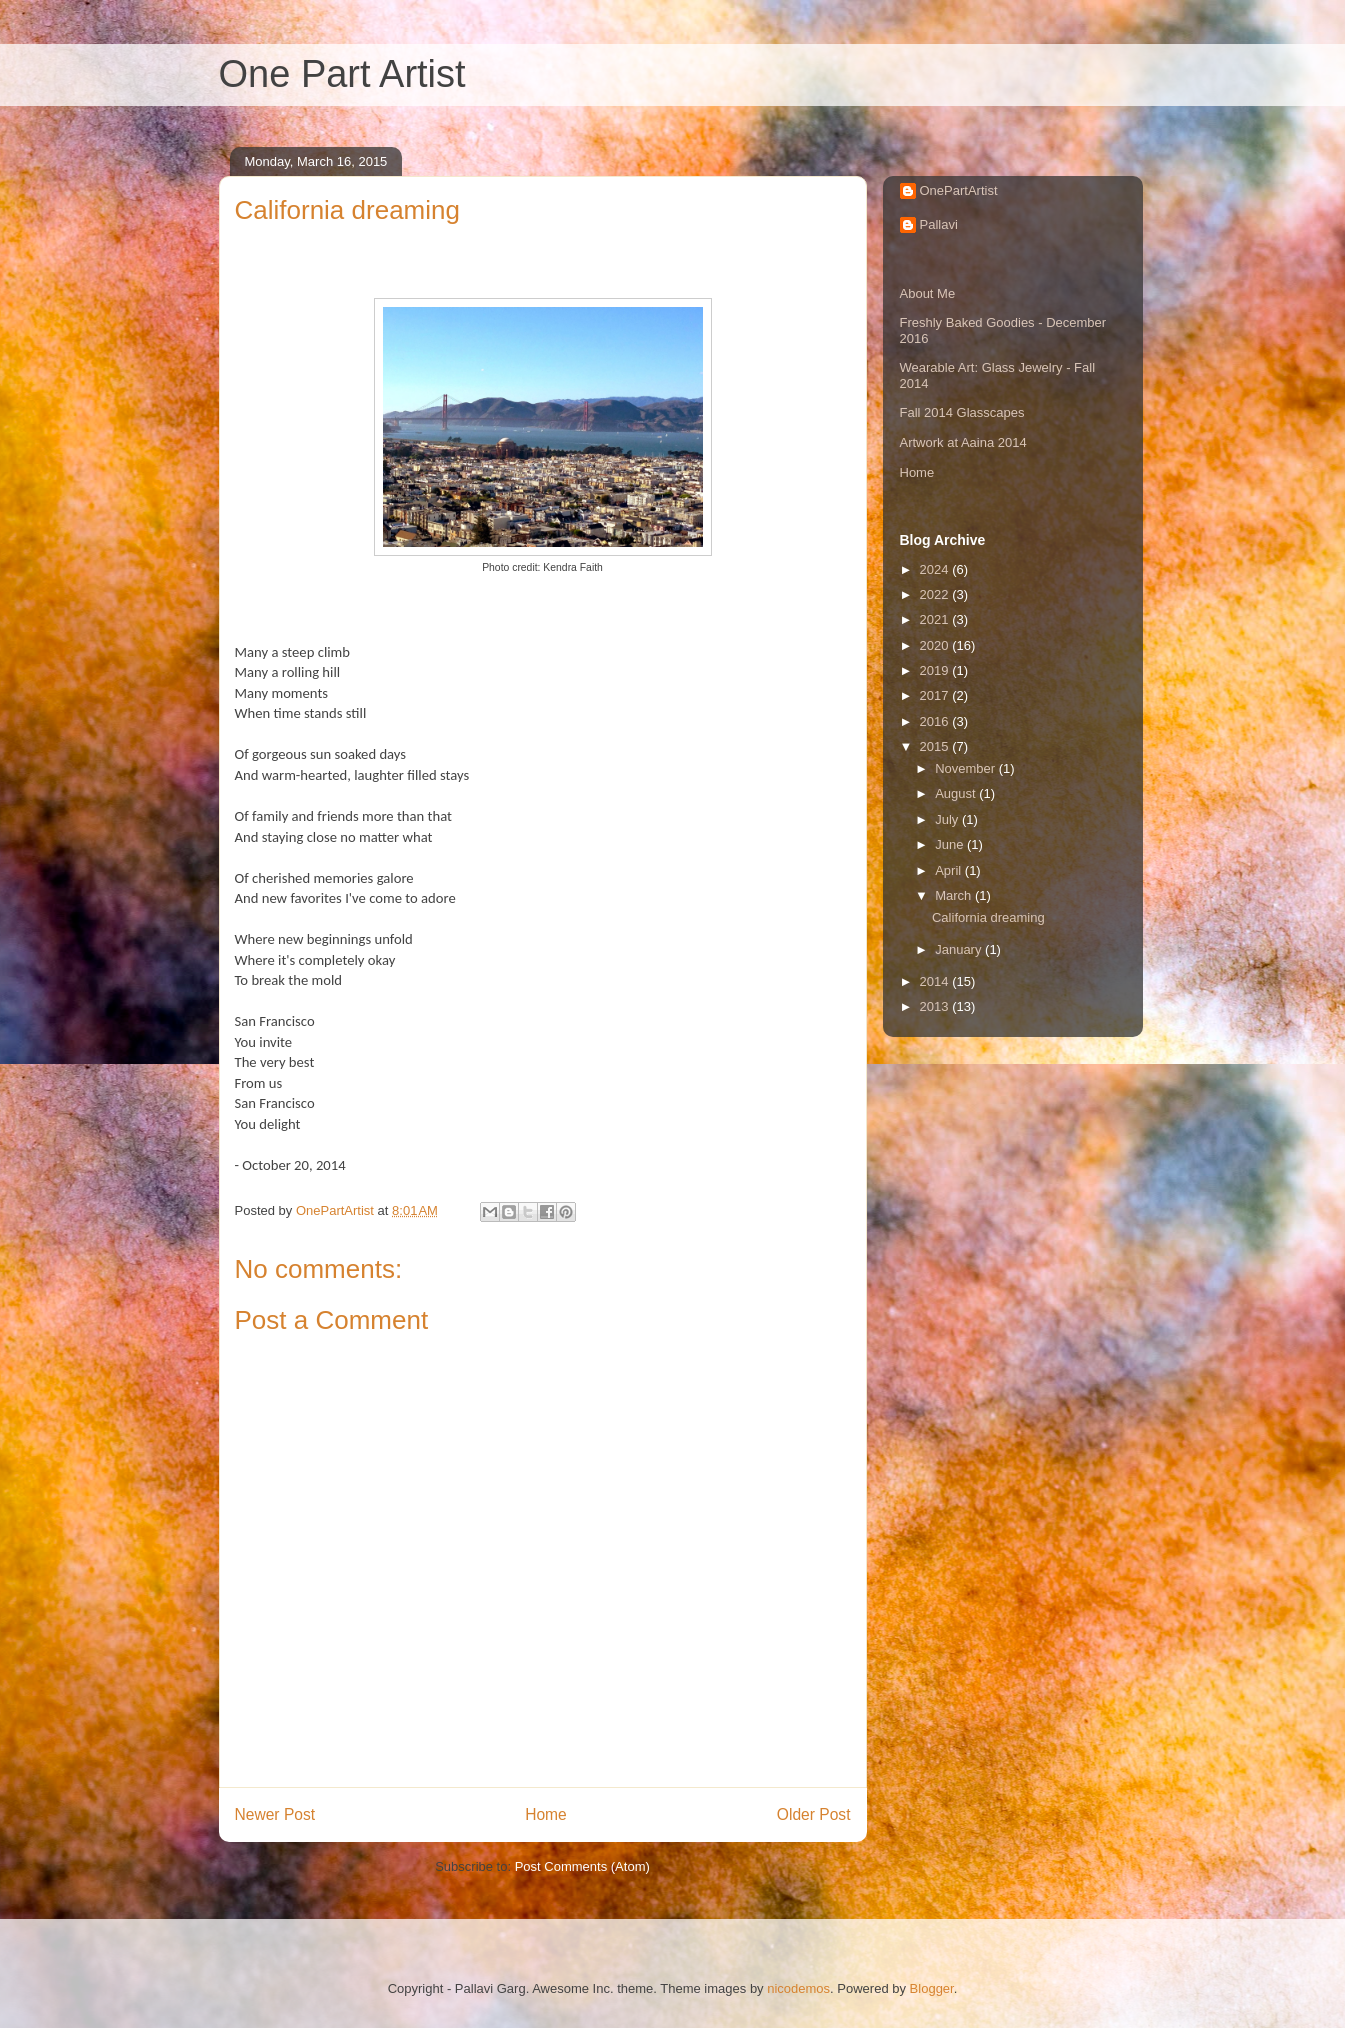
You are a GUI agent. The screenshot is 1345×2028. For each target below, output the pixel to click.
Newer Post (275, 1814)
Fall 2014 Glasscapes (962, 412)
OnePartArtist (959, 190)
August (957, 793)
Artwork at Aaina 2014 (963, 442)
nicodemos (798, 1988)
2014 (936, 981)
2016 (936, 721)
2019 (936, 670)
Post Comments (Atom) (582, 1866)
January (960, 949)
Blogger (932, 1988)
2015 (936, 746)
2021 (936, 619)
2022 (936, 594)
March (955, 895)
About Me (928, 293)
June (951, 844)
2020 (936, 645)
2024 (936, 569)
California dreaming (988, 917)
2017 (936, 695)
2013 (936, 1006)
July (948, 819)
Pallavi (939, 224)
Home (546, 1814)
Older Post (814, 1814)
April (950, 870)
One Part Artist (342, 74)
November (967, 768)
